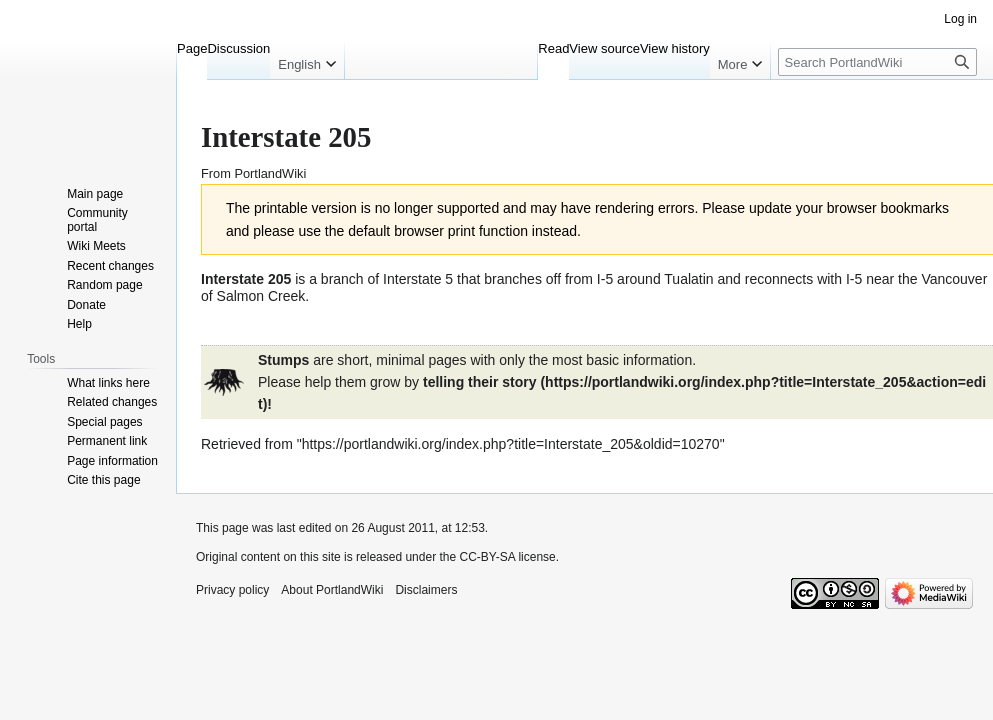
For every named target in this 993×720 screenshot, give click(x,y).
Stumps (283, 360)
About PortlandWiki (332, 590)
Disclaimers (426, 590)
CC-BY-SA (487, 557)
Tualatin (688, 279)
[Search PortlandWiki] (877, 62)
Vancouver (954, 279)
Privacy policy (232, 590)
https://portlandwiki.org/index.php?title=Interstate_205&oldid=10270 (511, 444)
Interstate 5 (418, 279)
